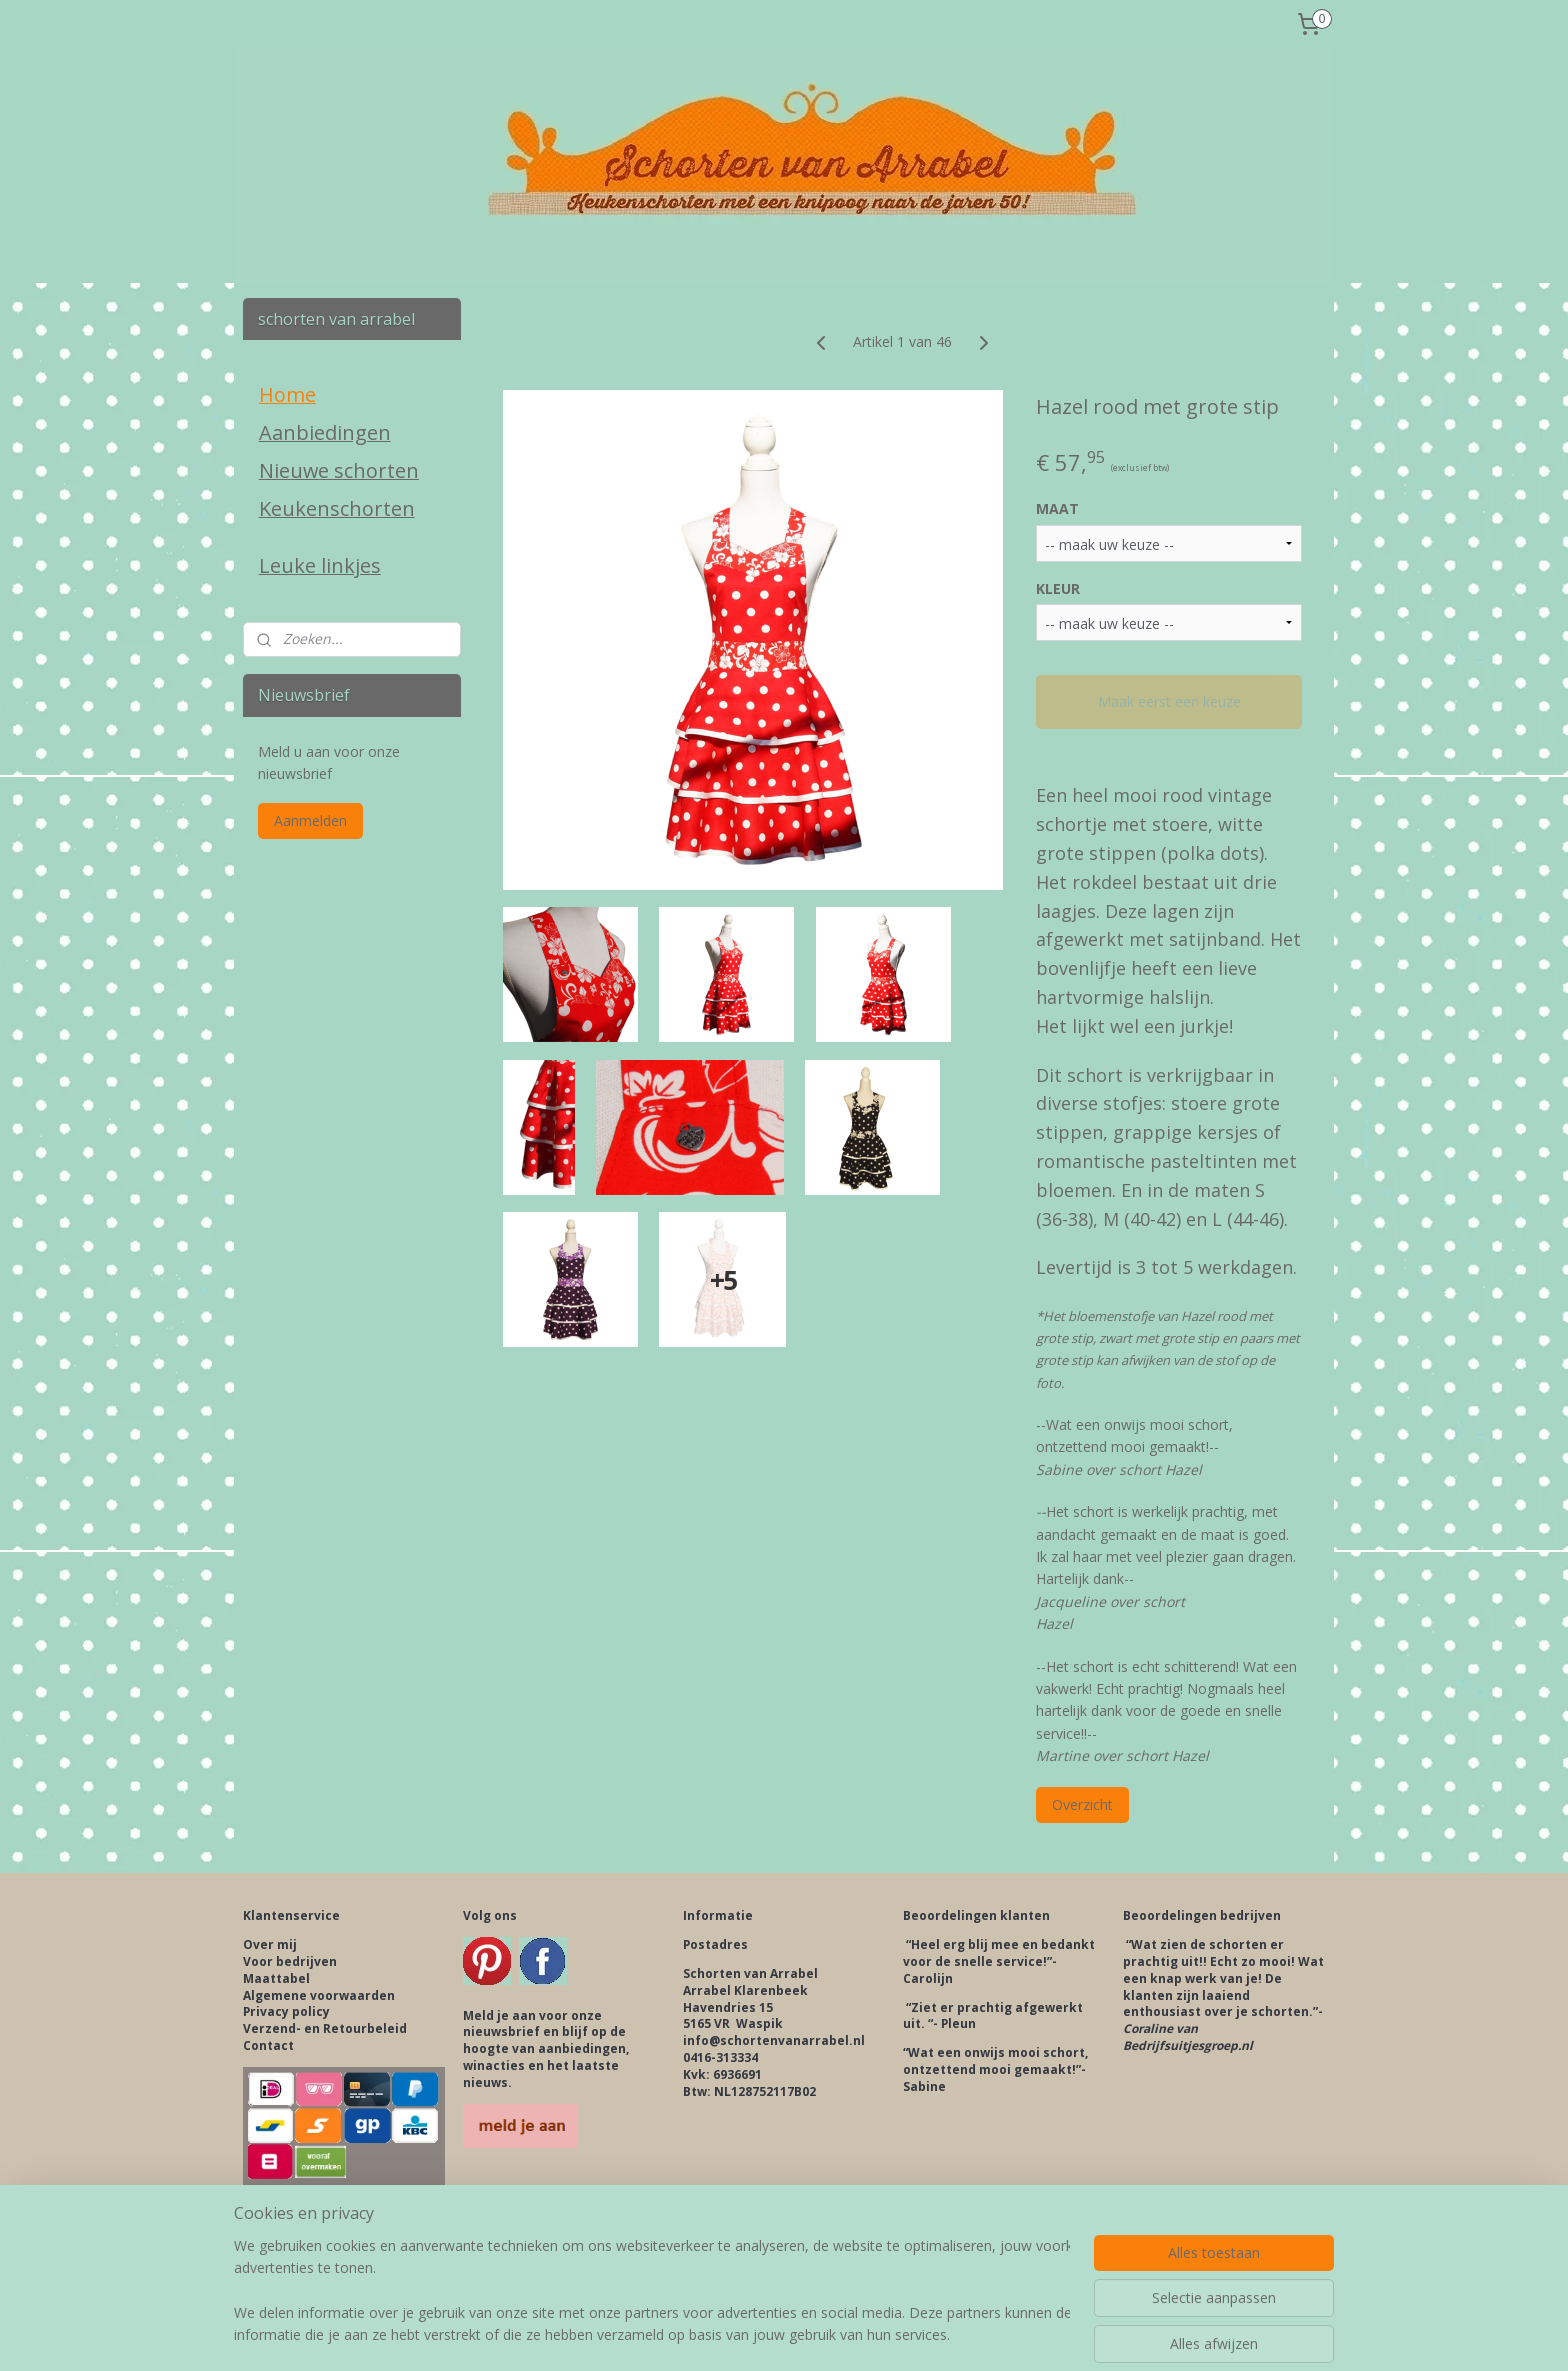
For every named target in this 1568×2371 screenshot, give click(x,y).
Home (287, 394)
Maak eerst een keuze (1168, 701)
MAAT (1057, 508)
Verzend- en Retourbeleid (325, 2028)
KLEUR (1058, 588)
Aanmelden (310, 820)
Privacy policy (286, 2011)
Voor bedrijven (290, 1961)
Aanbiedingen (325, 432)
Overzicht (1082, 1804)
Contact (268, 2045)
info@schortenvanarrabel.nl (774, 2040)
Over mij (270, 1944)
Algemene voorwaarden (319, 1995)
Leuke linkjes (320, 565)
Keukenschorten (337, 508)
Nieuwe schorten (339, 470)
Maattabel (276, 1978)
